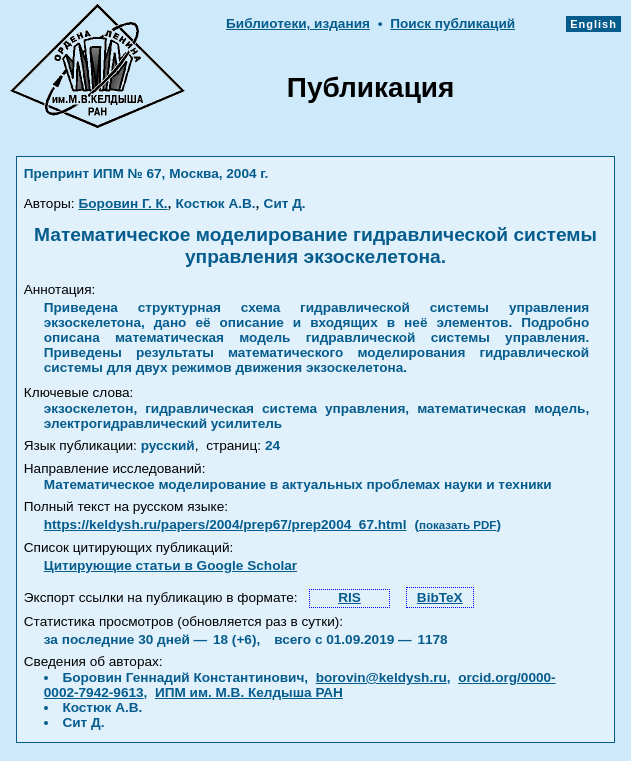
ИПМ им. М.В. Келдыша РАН (249, 692)
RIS (349, 597)
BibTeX (440, 597)
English (593, 24)
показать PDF (457, 525)
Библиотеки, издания (298, 23)
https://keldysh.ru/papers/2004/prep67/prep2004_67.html (225, 524)
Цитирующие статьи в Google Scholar (170, 565)
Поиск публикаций (452, 23)
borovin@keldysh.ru (381, 677)
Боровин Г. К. (123, 203)
